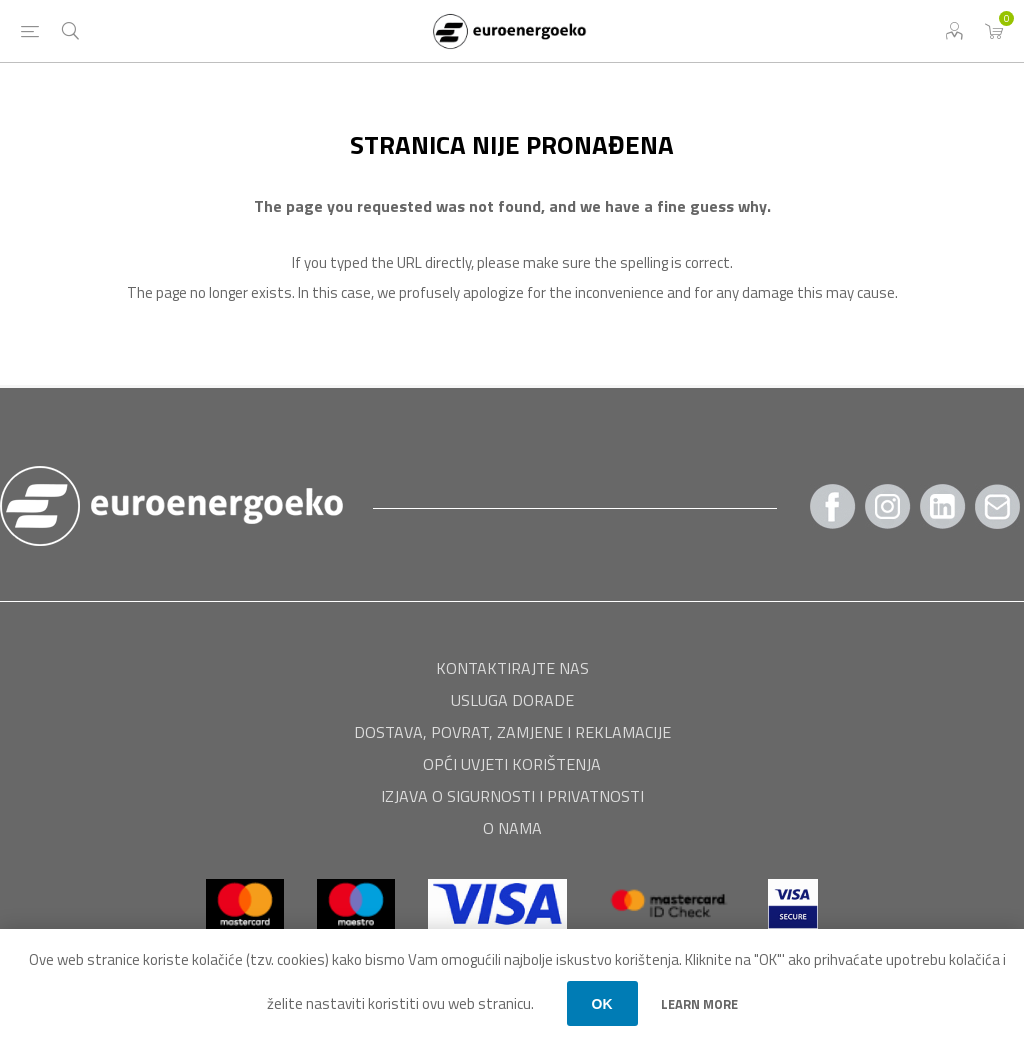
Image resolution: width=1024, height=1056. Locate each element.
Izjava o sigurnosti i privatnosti (512, 796)
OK (602, 1004)
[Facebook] (833, 506)
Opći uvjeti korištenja (512, 764)
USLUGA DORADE (512, 700)
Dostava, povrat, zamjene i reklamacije (512, 732)
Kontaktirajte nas (512, 668)
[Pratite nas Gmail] (998, 506)
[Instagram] (888, 506)
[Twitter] (943, 506)
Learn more (699, 1004)
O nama (512, 828)
